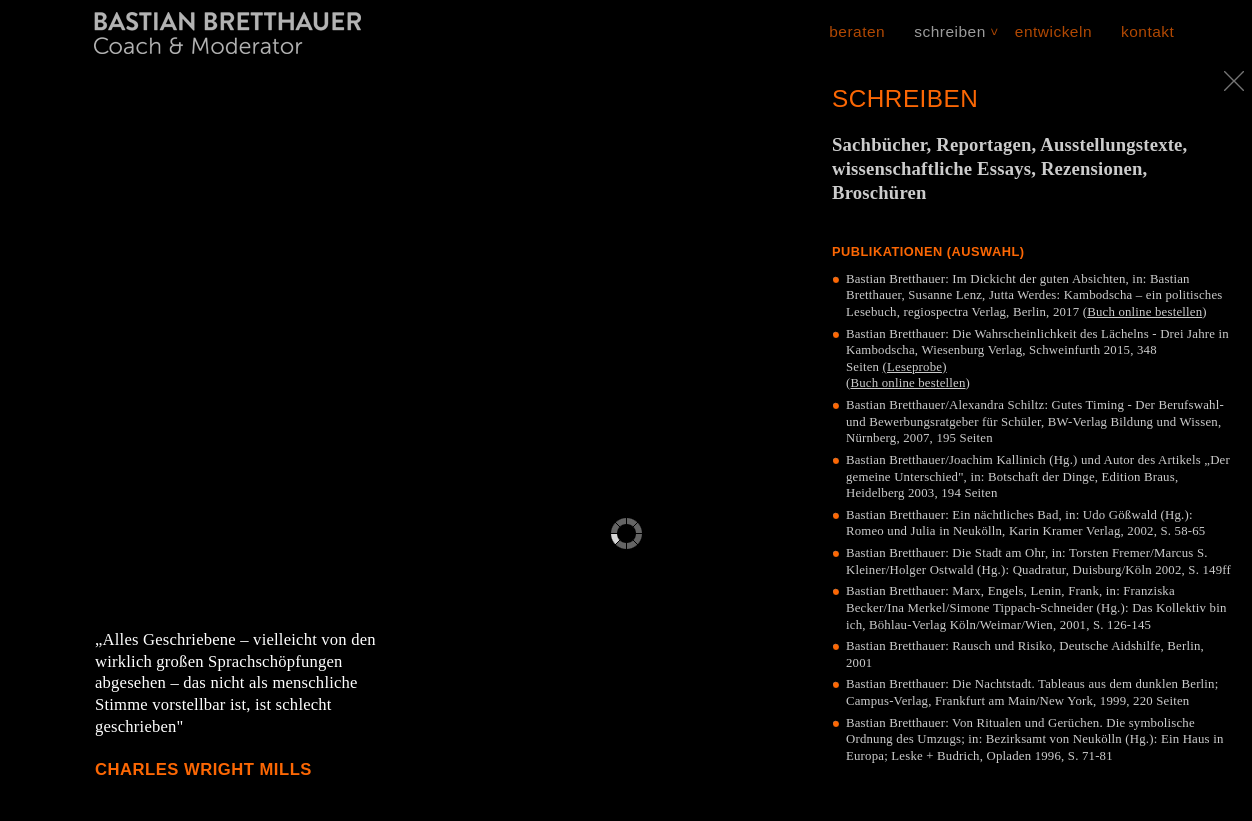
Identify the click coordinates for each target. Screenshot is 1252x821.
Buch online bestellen (1144, 312)
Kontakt (1147, 31)
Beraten (857, 31)
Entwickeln (1053, 31)
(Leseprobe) (915, 367)
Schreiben (950, 31)
